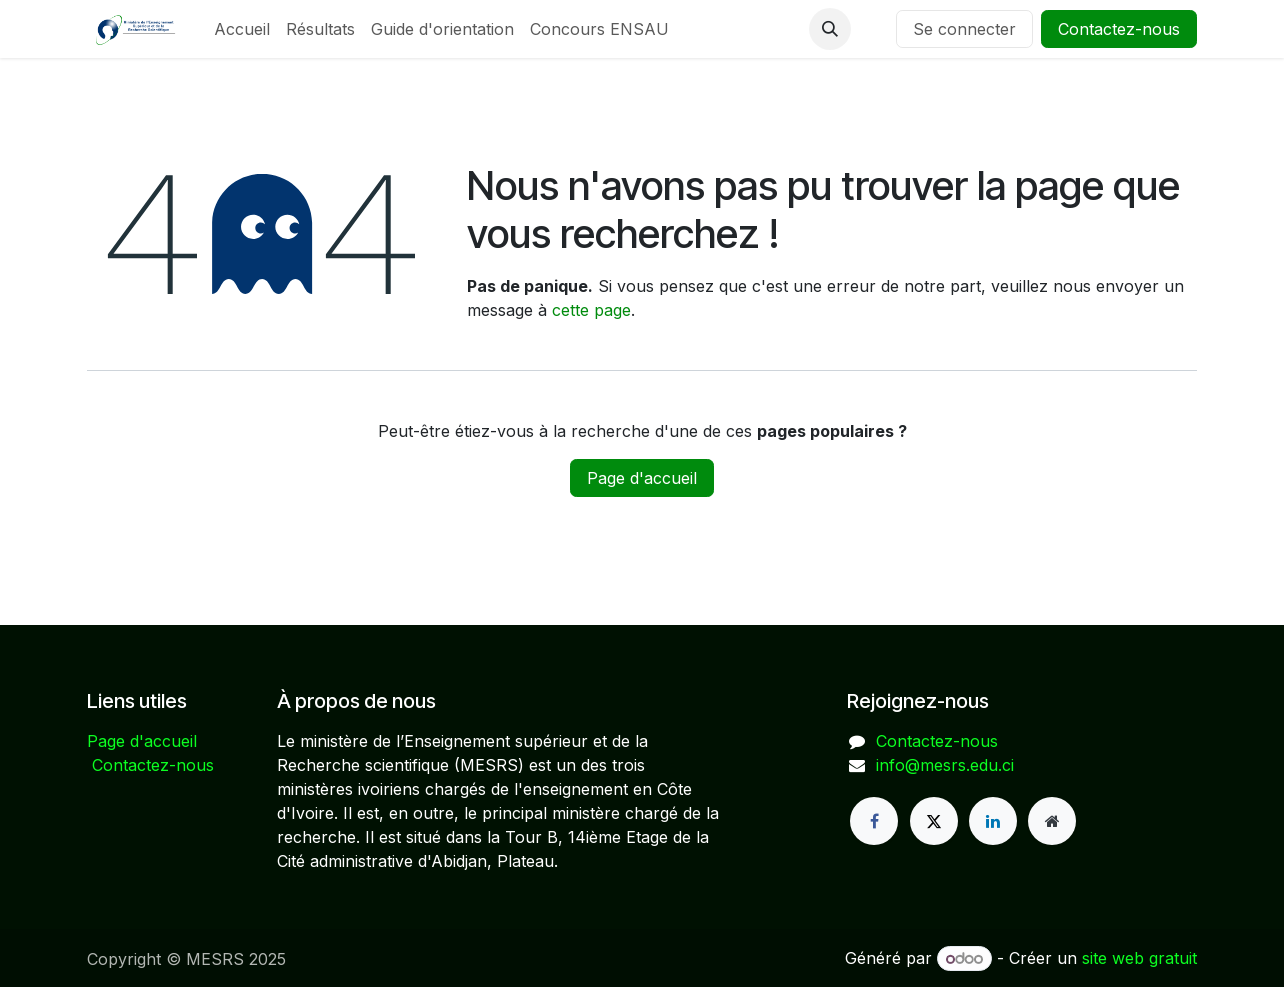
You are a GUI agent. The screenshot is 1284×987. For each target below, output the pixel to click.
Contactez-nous (1119, 29)
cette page (591, 310)
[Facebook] (874, 821)
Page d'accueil (642, 478)
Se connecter (964, 29)
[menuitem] (242, 29)
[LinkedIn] (993, 821)
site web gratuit (1139, 958)
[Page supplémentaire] (1052, 821)
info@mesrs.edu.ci (945, 765)
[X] (934, 821)
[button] (830, 29)
